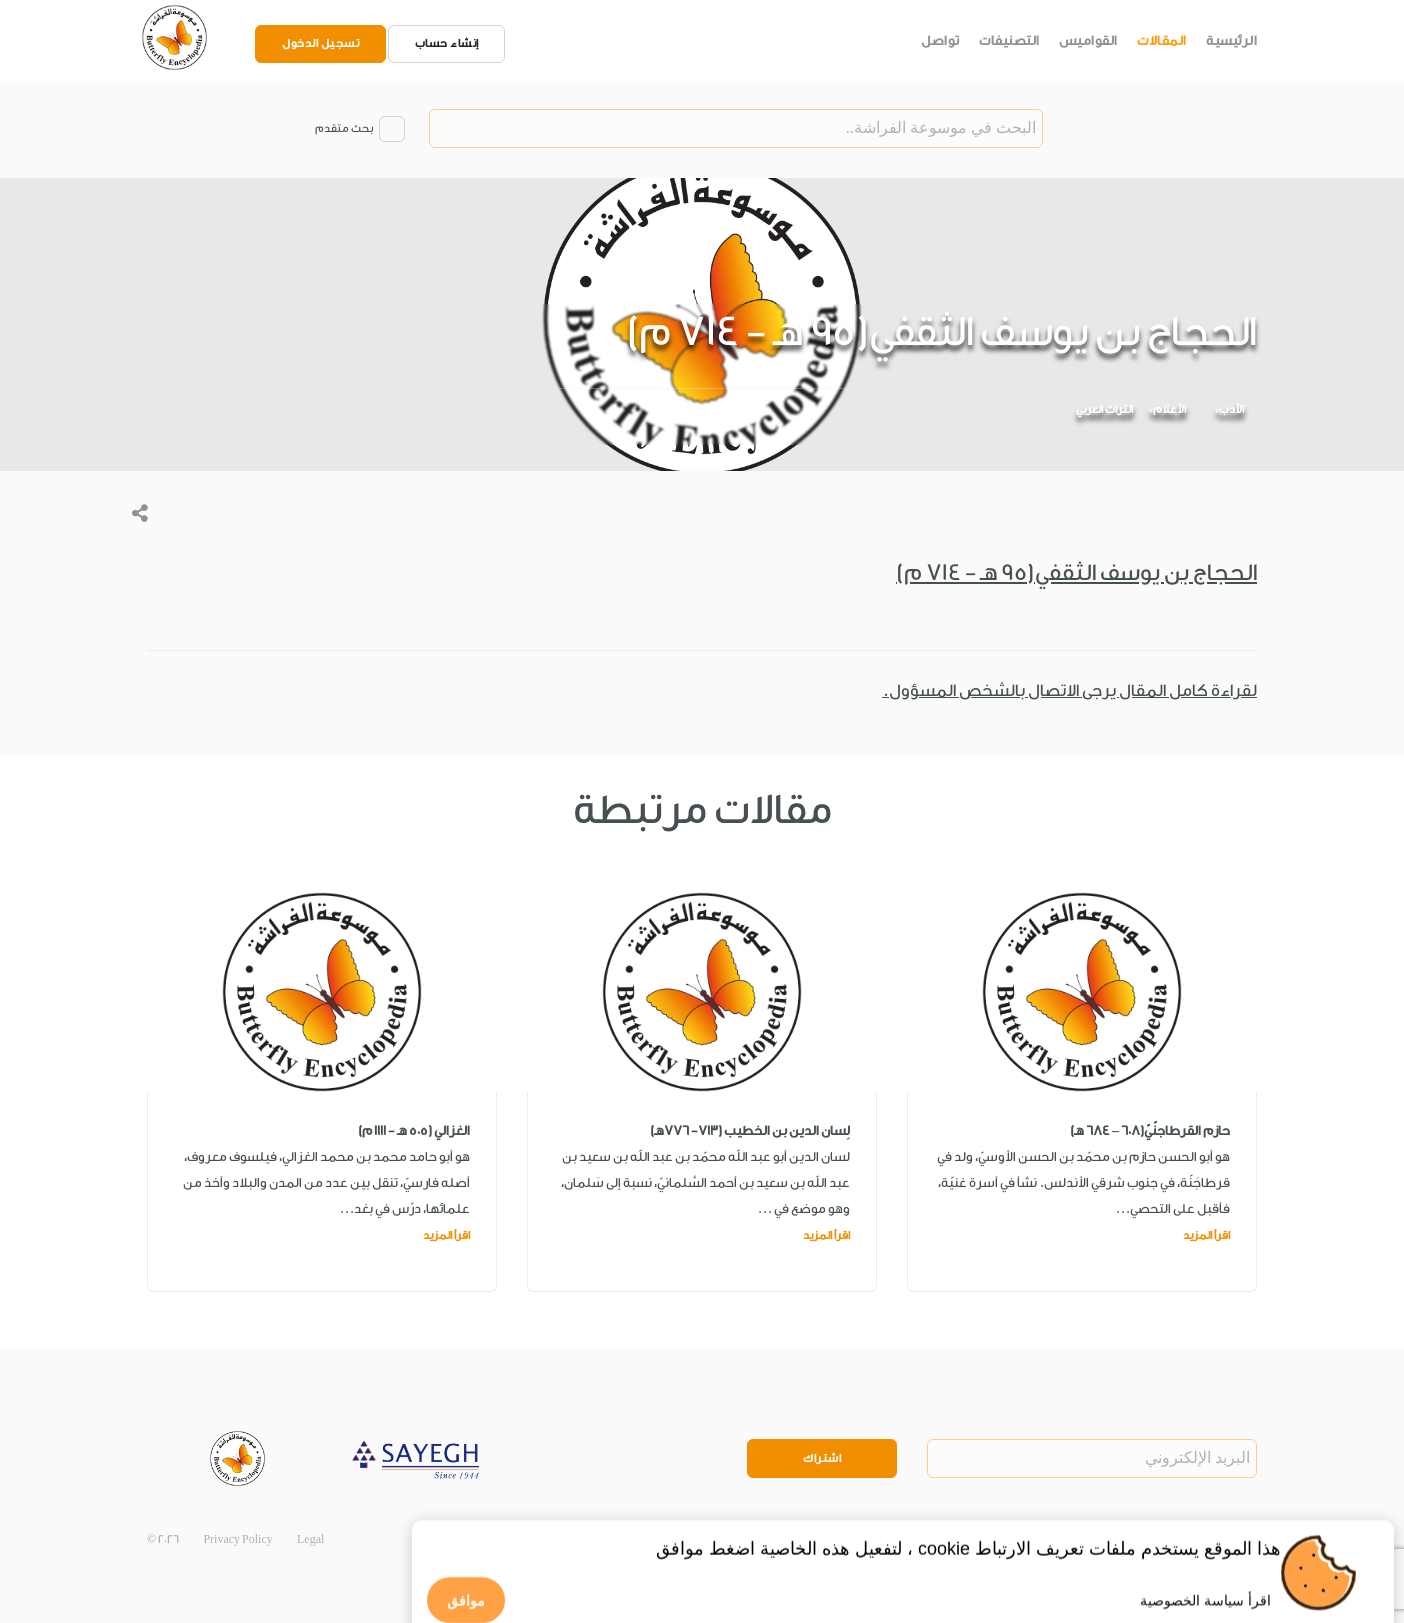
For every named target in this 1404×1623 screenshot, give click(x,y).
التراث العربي (1104, 409)
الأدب (1231, 409)
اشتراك (822, 1458)
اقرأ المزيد (1206, 1235)
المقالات (1162, 40)
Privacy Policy (237, 1539)
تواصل (940, 40)
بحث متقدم (344, 128)
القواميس (1088, 40)
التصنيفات (1009, 40)
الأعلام (1169, 409)
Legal (310, 1539)
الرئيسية (1231, 40)
